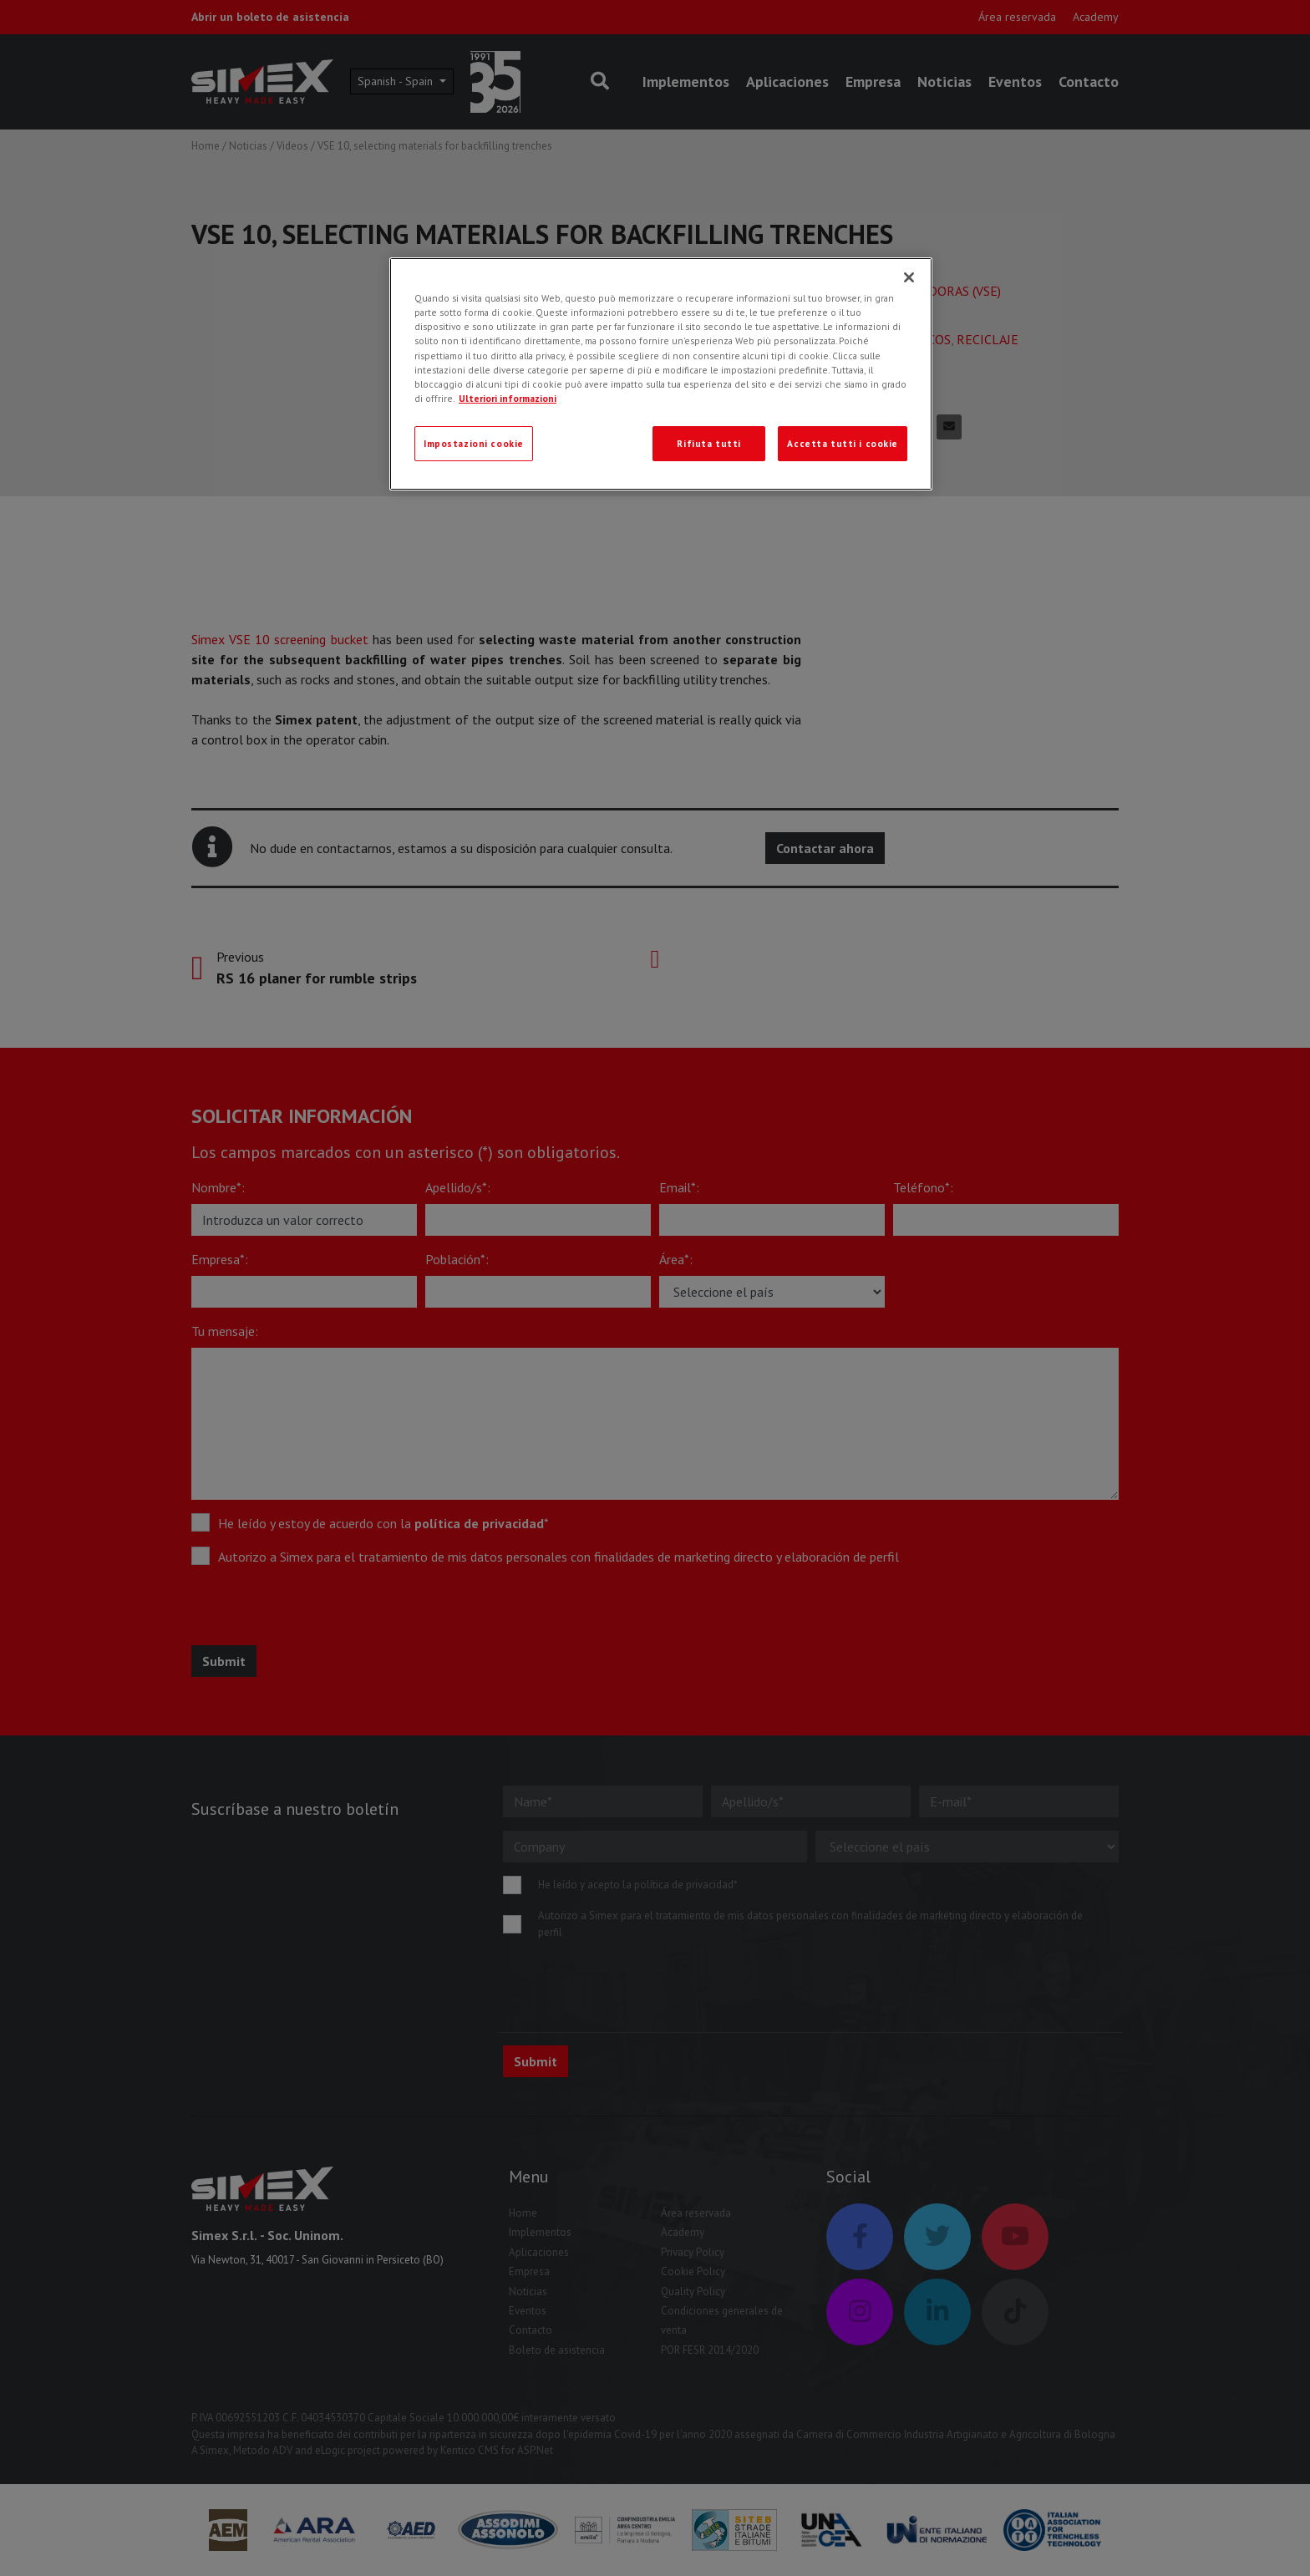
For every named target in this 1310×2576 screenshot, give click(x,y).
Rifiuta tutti (708, 443)
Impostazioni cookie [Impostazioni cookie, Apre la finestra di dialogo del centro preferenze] (474, 443)
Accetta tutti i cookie (842, 443)
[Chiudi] (909, 277)
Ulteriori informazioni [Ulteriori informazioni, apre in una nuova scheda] (507, 398)
